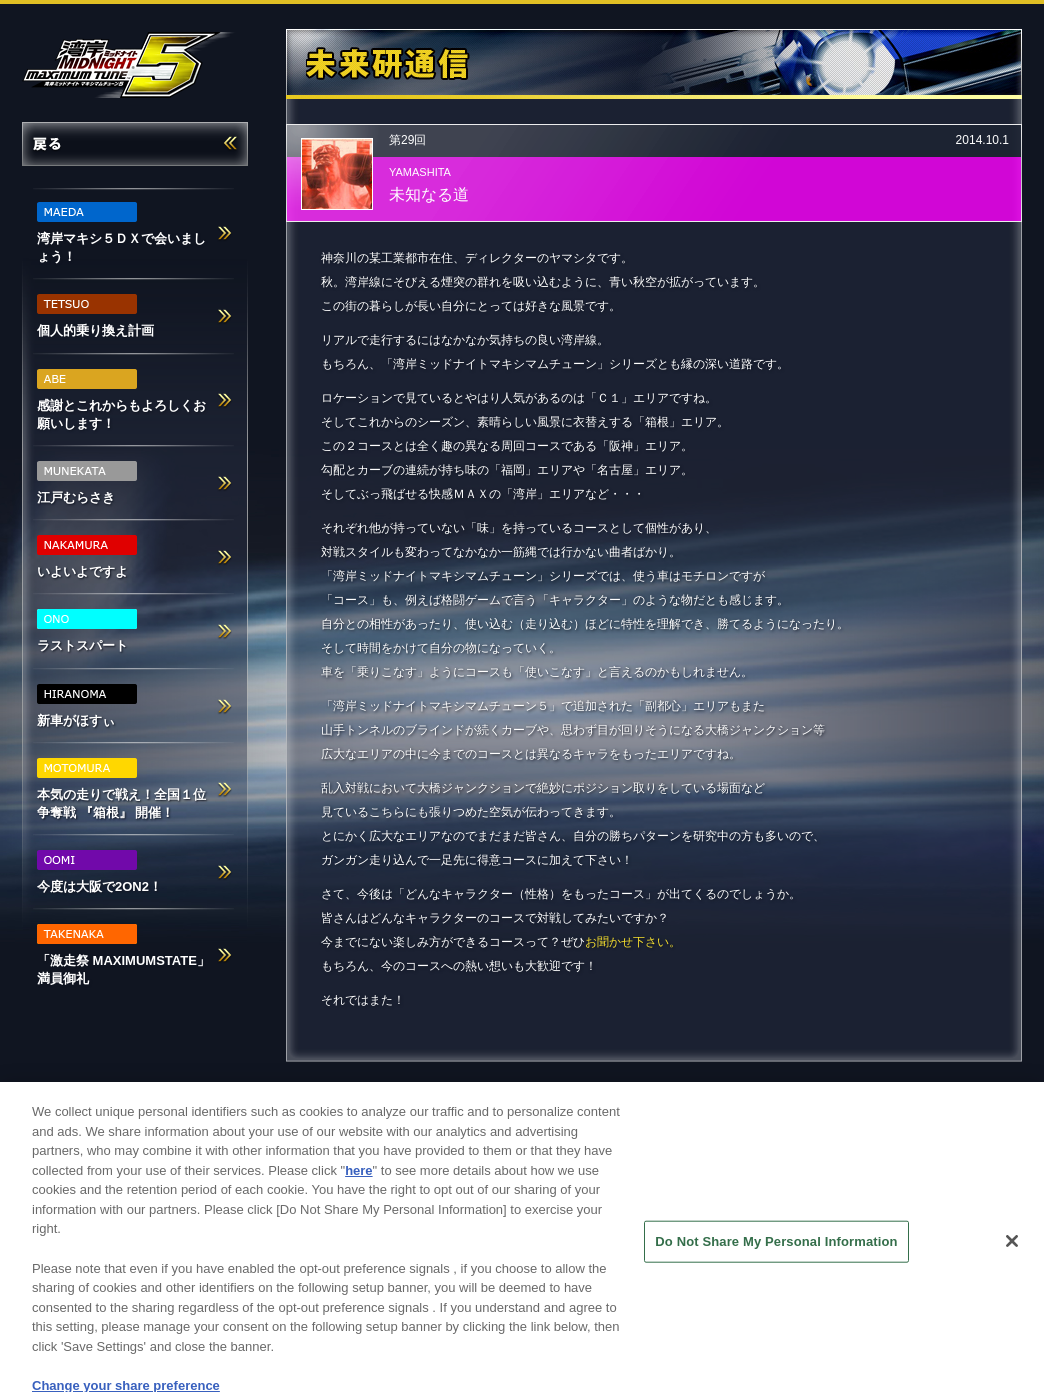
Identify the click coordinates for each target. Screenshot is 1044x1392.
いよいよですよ (87, 557)
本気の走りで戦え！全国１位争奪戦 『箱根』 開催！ (121, 789)
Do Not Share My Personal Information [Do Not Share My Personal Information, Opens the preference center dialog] (776, 1254)
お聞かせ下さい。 (633, 942)
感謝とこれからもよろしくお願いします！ (121, 400)
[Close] (1012, 1255)
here (358, 1183)
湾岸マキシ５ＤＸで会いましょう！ (121, 233)
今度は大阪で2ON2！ (99, 872)
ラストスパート (87, 631)
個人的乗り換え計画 (95, 316)
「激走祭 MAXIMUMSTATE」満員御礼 (123, 955)
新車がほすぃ (87, 706)
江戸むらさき (87, 483)
